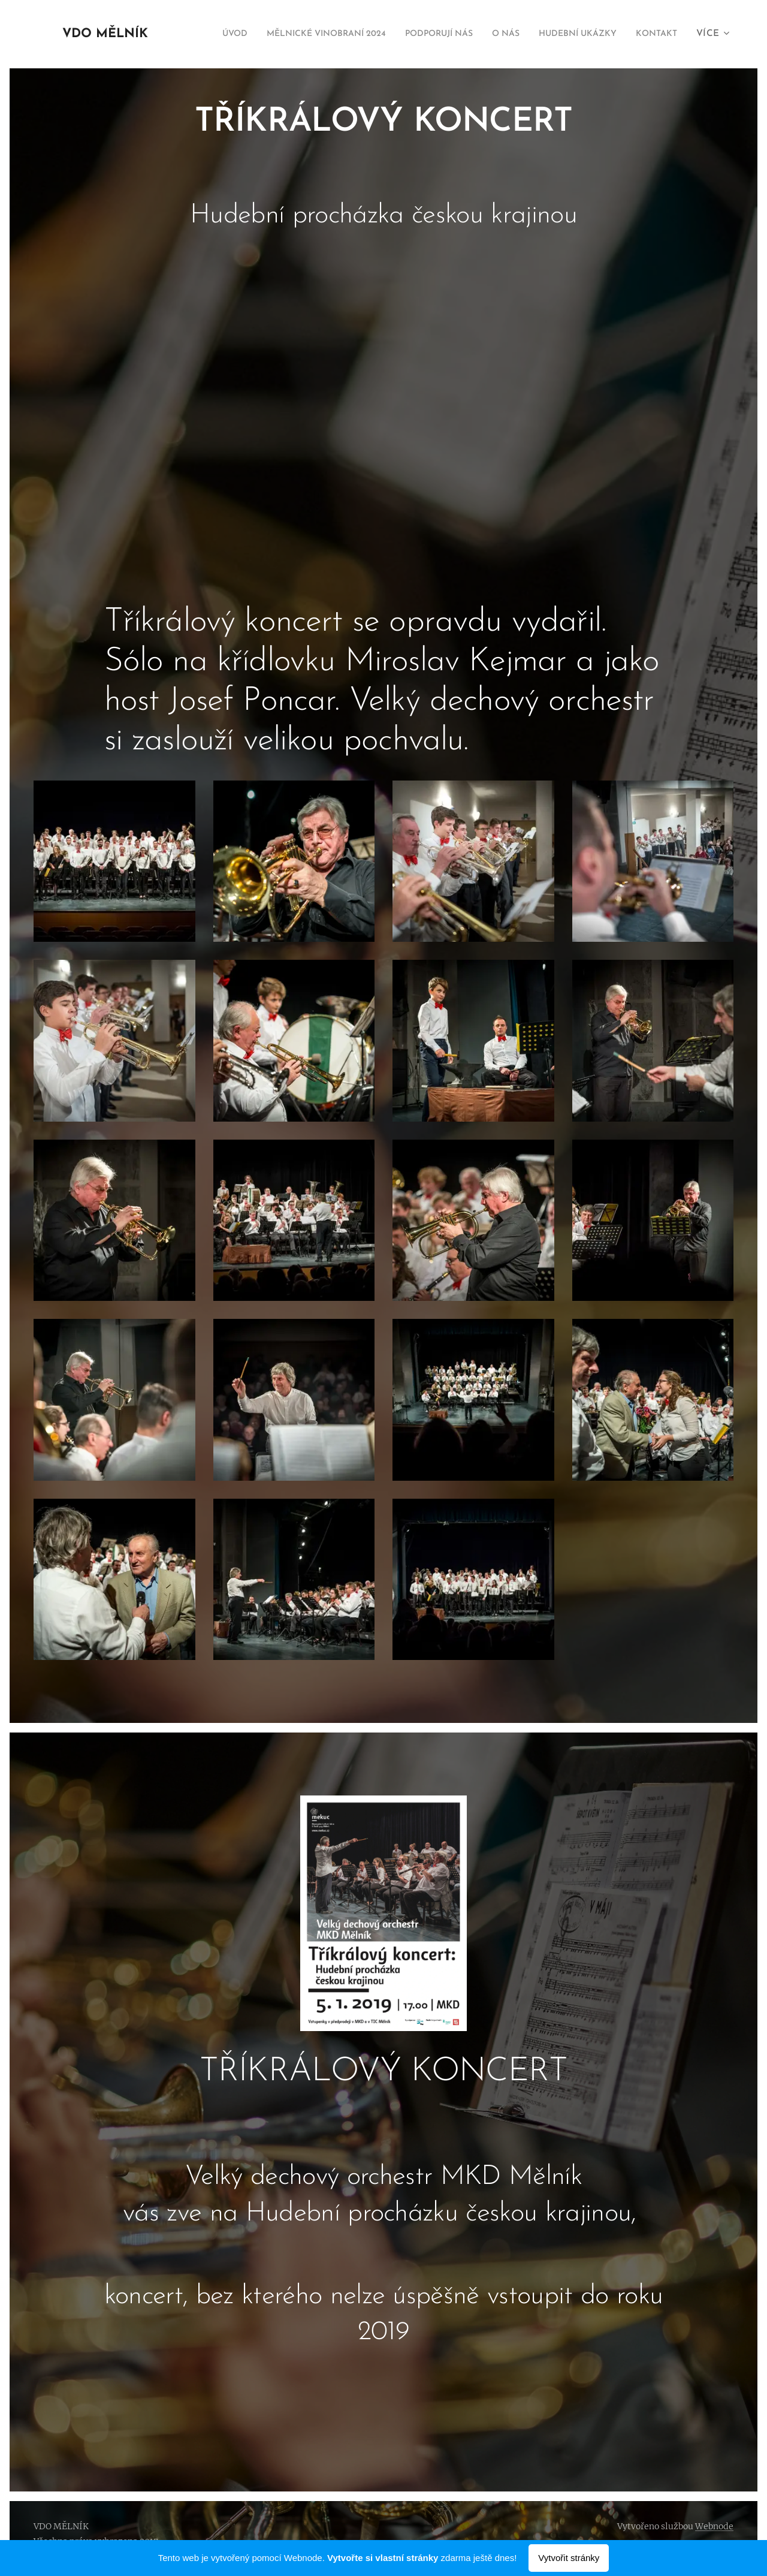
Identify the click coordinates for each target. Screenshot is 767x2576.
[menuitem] (249, 34)
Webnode (714, 2526)
